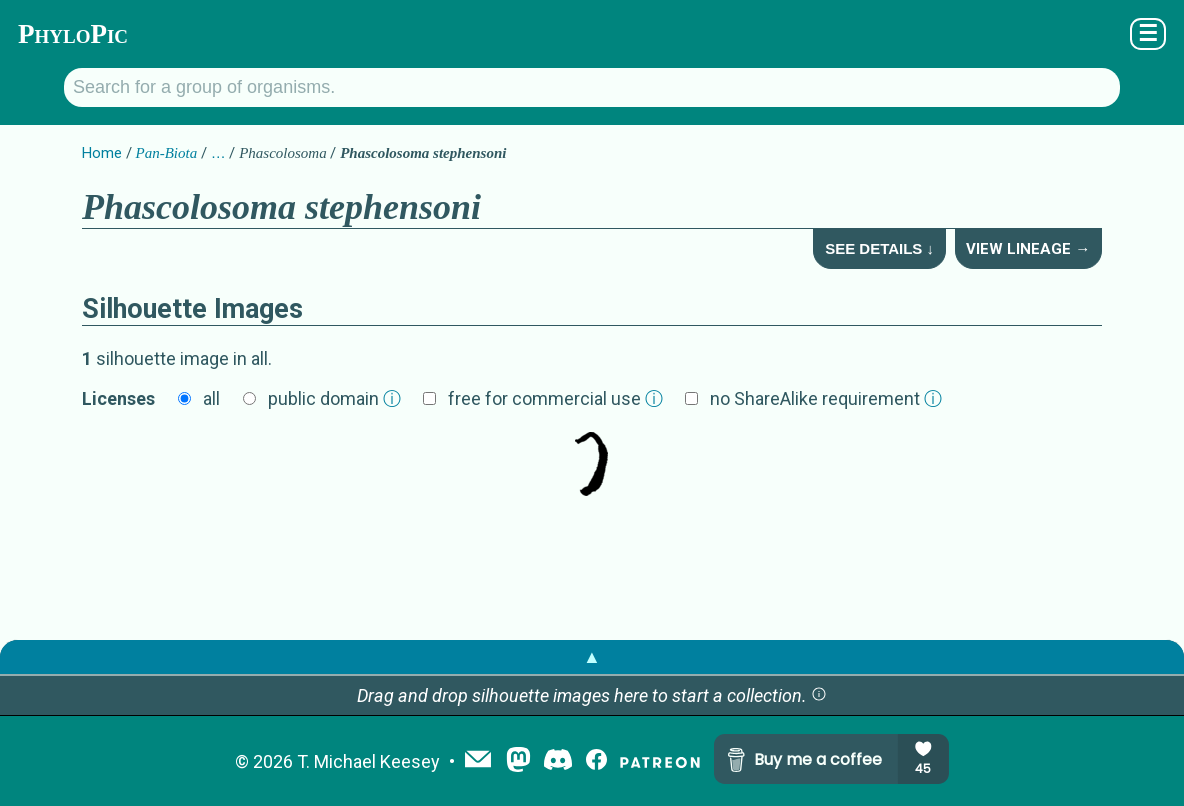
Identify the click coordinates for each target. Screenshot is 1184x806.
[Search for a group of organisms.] (592, 87)
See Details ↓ (879, 248)
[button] (819, 695)
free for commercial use (555, 398)
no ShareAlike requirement (826, 398)
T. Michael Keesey (368, 761)
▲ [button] (592, 656)
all (211, 398)
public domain (334, 398)
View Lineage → (1028, 249)
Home (102, 153)
